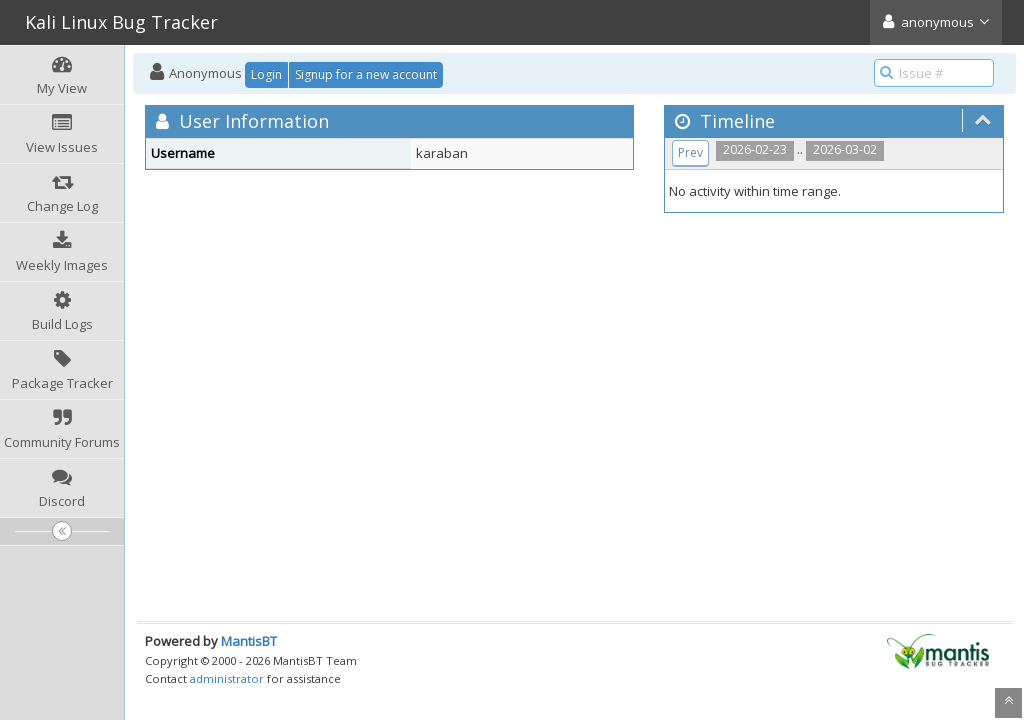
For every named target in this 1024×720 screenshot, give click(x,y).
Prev (690, 152)
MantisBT (249, 641)
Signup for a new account (366, 74)
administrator (227, 678)
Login (266, 74)
